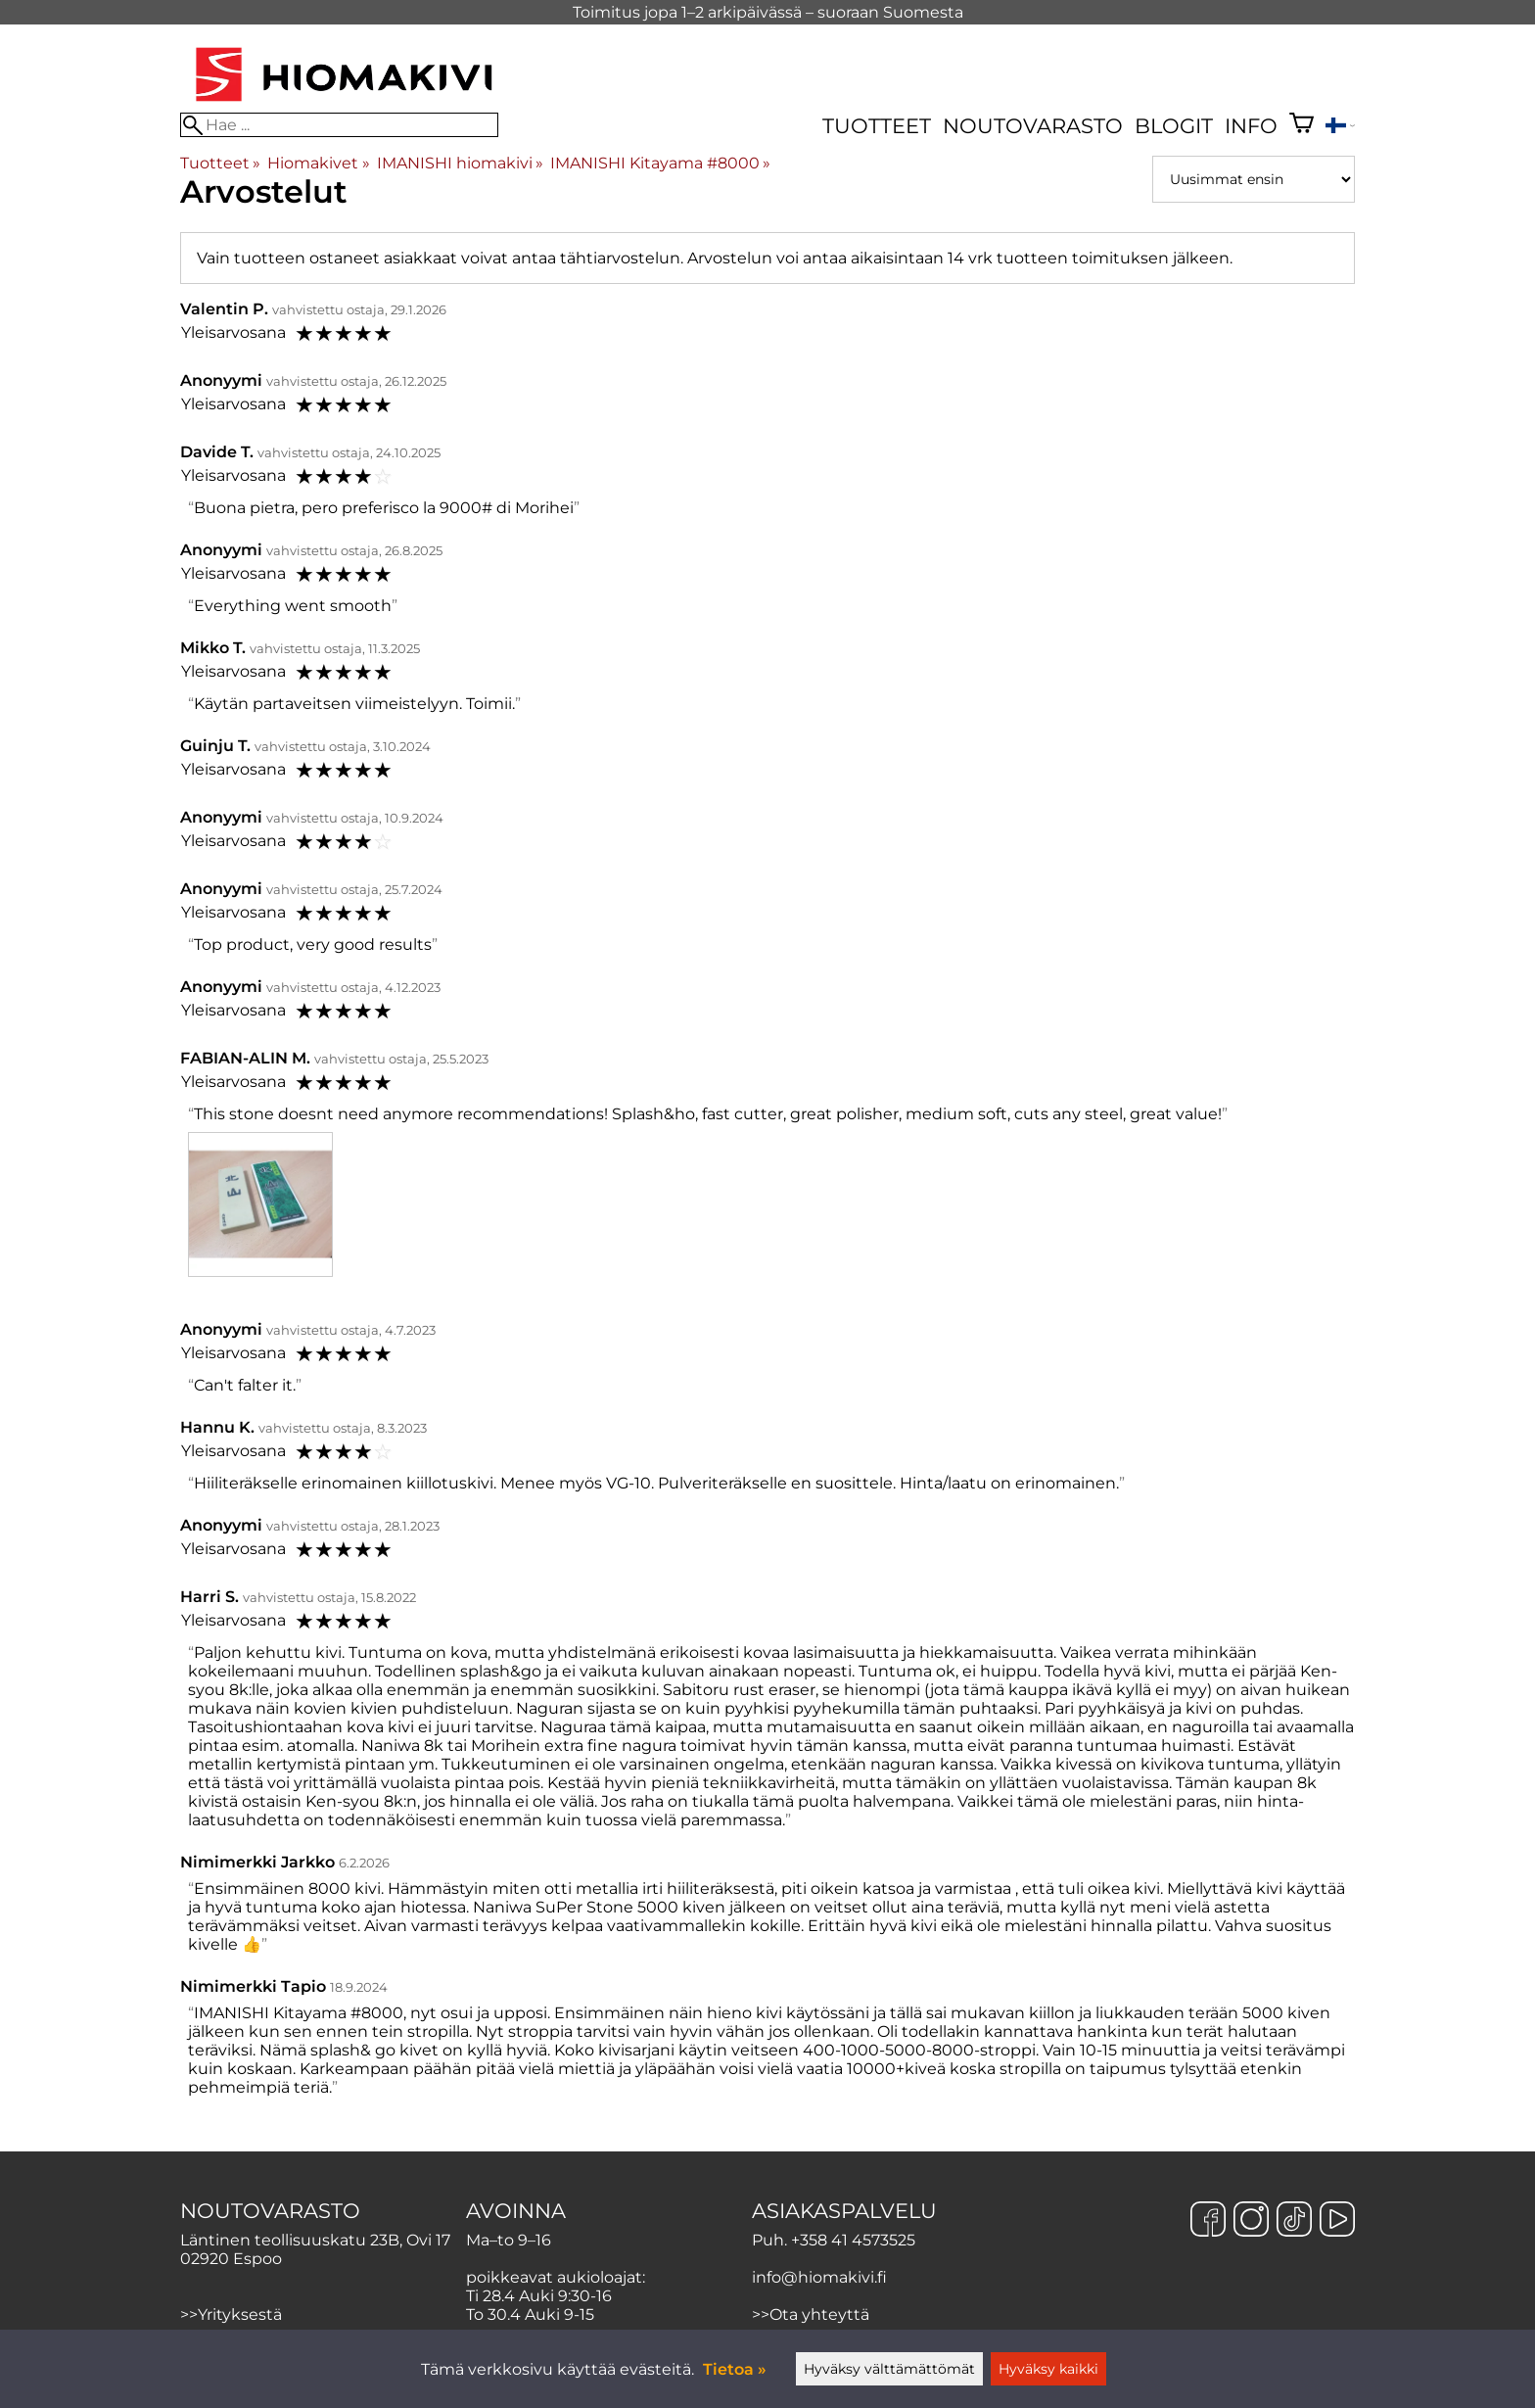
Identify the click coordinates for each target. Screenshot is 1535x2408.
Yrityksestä (240, 2314)
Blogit (1174, 126)
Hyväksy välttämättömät (889, 2369)
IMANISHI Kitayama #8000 (660, 163)
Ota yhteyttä (819, 2314)
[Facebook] (1208, 2221)
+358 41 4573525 (853, 2240)
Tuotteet (876, 126)
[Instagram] (1251, 2221)
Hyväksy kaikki (1048, 2369)
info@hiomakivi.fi (819, 2277)
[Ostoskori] (1301, 125)
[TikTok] (1294, 2221)
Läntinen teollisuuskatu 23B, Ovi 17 (315, 2240)
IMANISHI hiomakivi (460, 163)
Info (1251, 126)
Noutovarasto (1033, 126)
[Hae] (339, 125)
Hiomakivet (318, 163)
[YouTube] (1337, 2221)
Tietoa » (735, 2369)
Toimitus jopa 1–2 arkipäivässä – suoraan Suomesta (768, 12)
